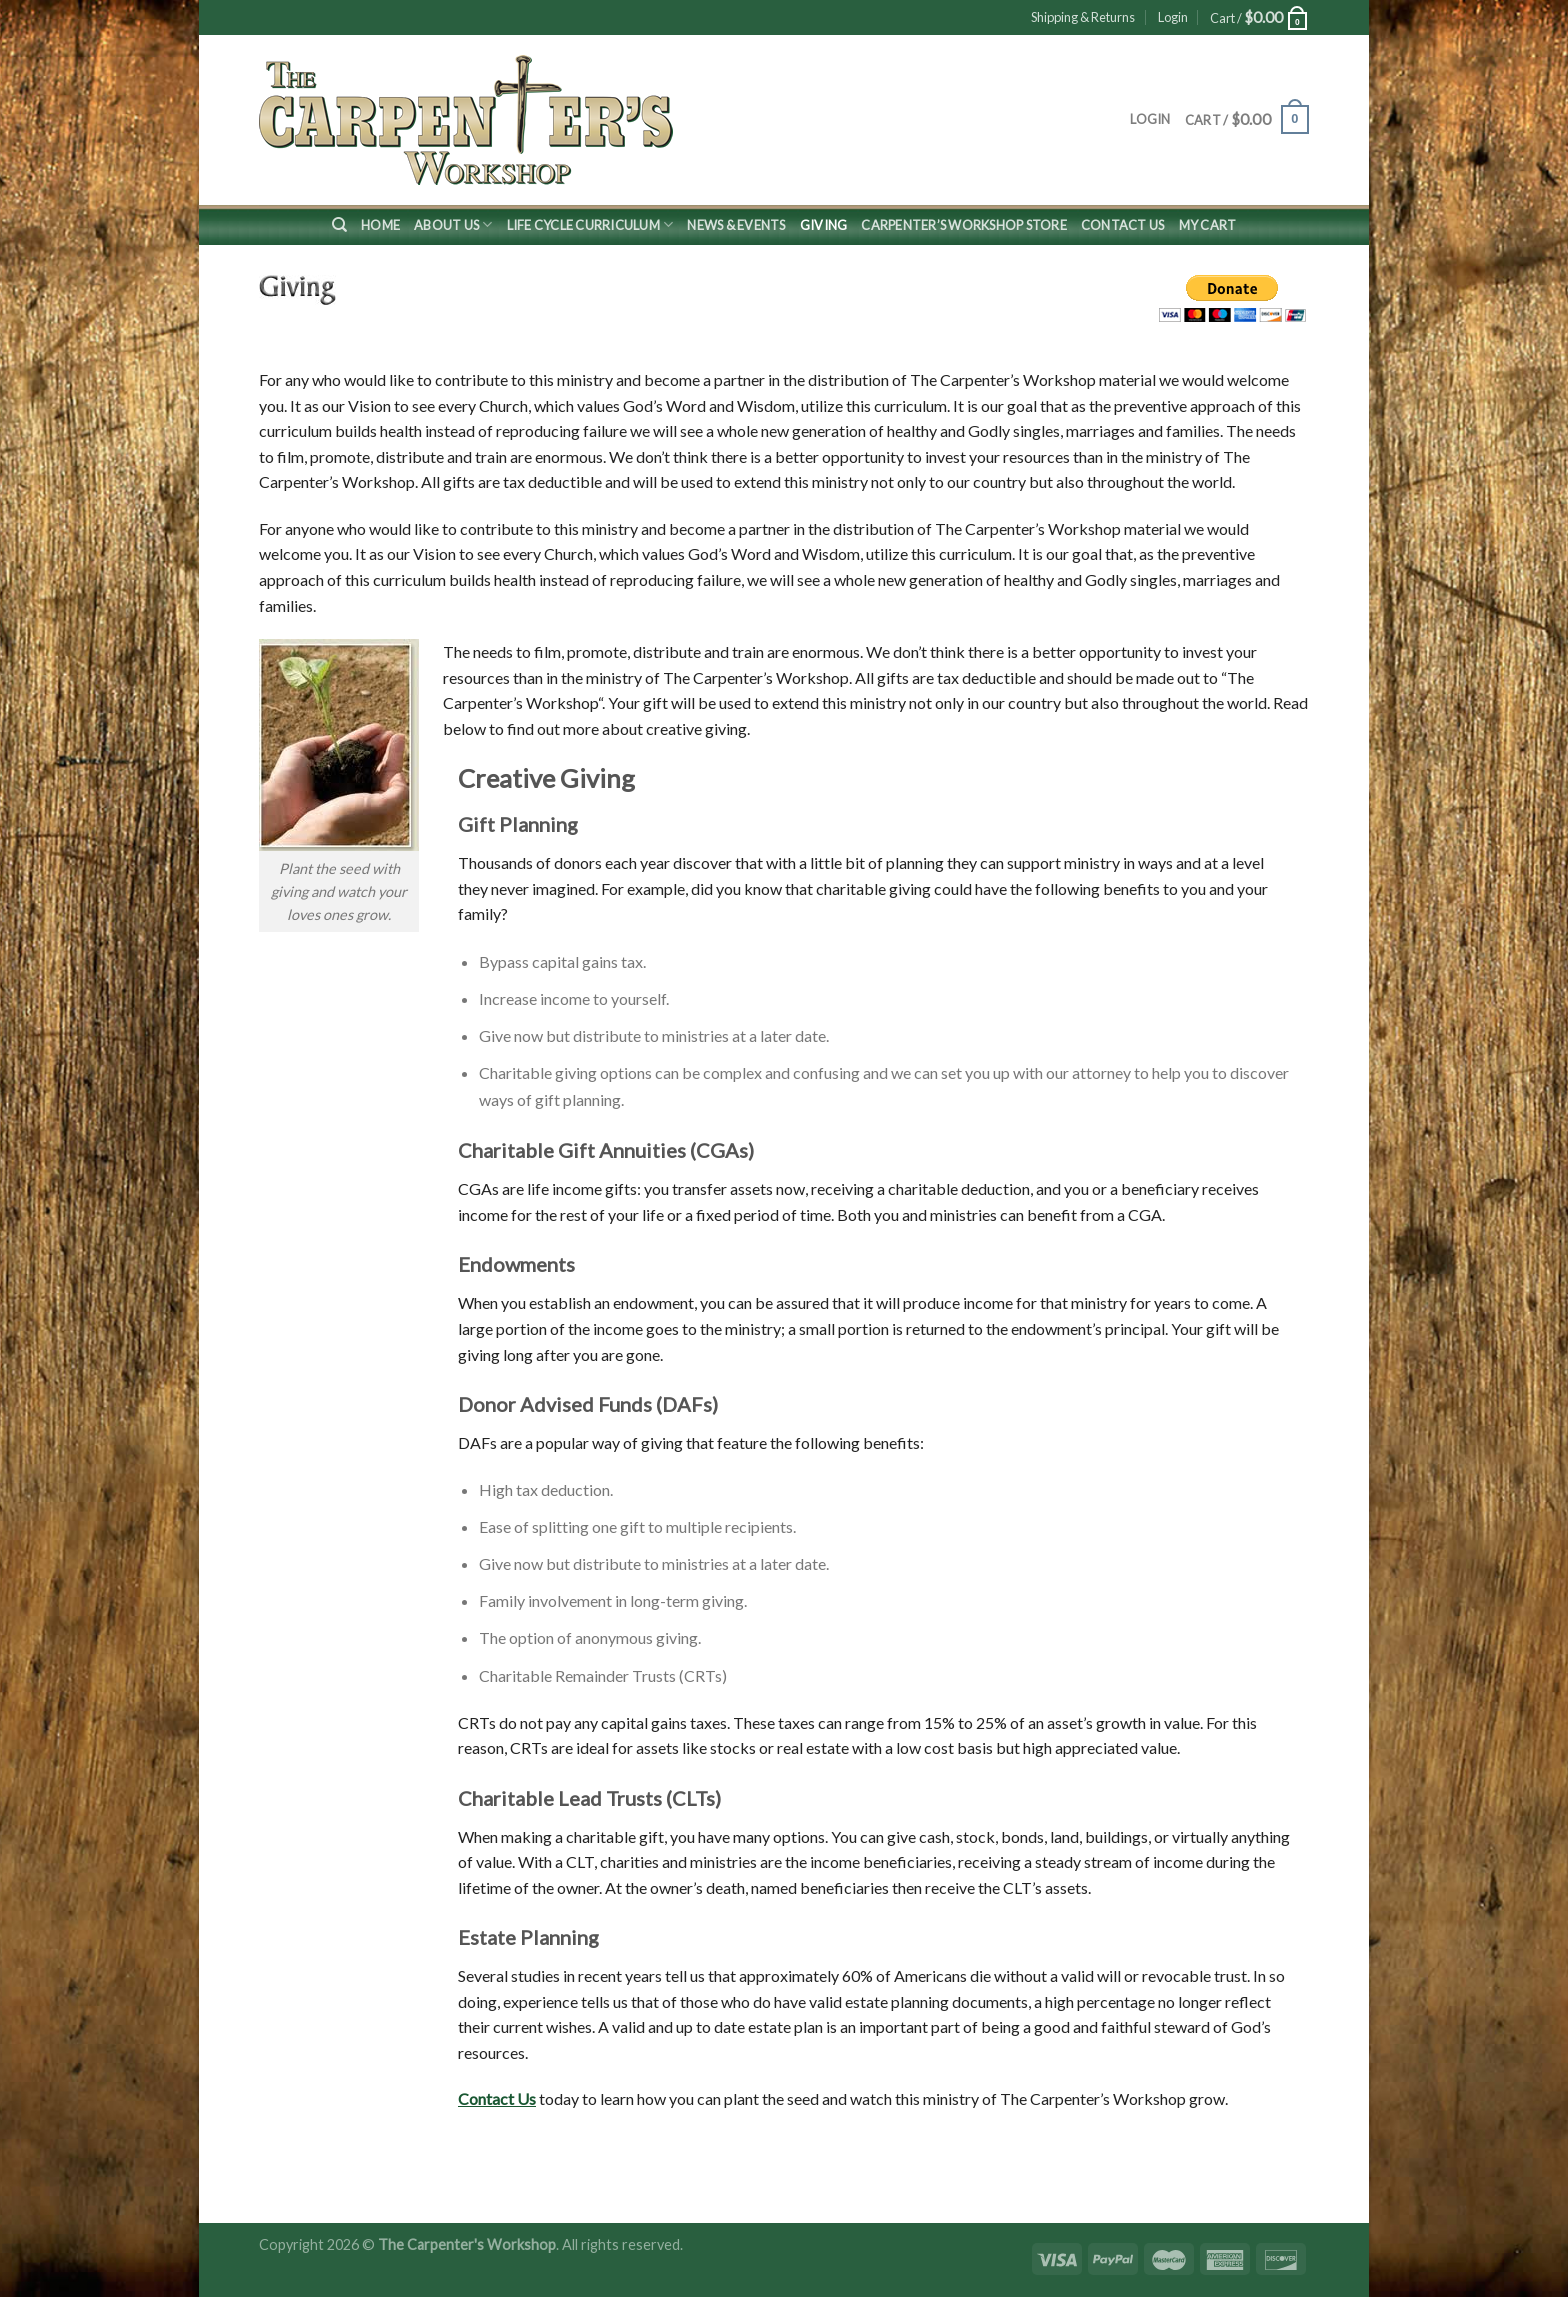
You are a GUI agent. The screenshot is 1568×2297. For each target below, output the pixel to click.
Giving (824, 225)
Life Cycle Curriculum (590, 224)
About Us (453, 224)
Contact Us (1123, 225)
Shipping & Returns (1083, 17)
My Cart (1208, 225)
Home (380, 225)
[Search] (339, 225)
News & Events (736, 225)
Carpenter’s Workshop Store (964, 225)
